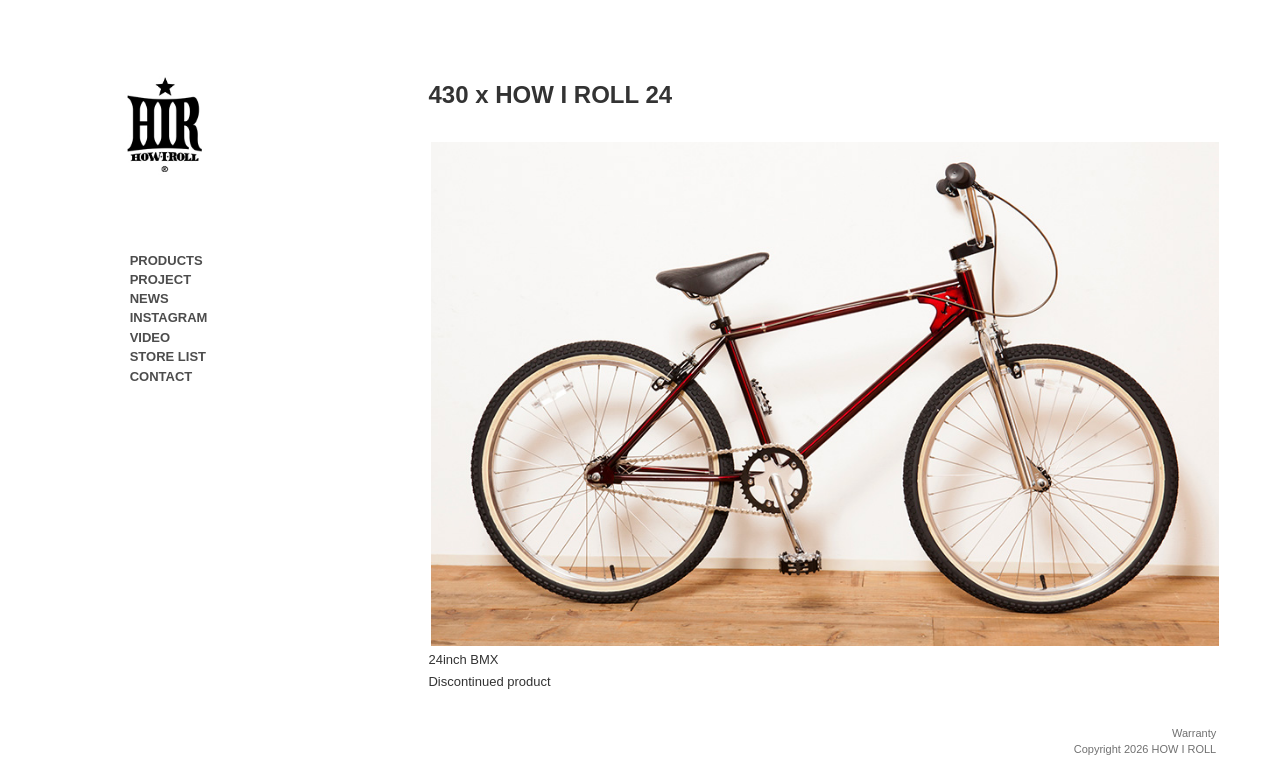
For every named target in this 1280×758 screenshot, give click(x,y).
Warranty (1194, 733)
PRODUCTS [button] (166, 264)
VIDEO (150, 337)
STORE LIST (168, 356)
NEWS (149, 298)
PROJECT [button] (160, 283)
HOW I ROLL (1183, 749)
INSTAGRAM (169, 317)
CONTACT (161, 376)
